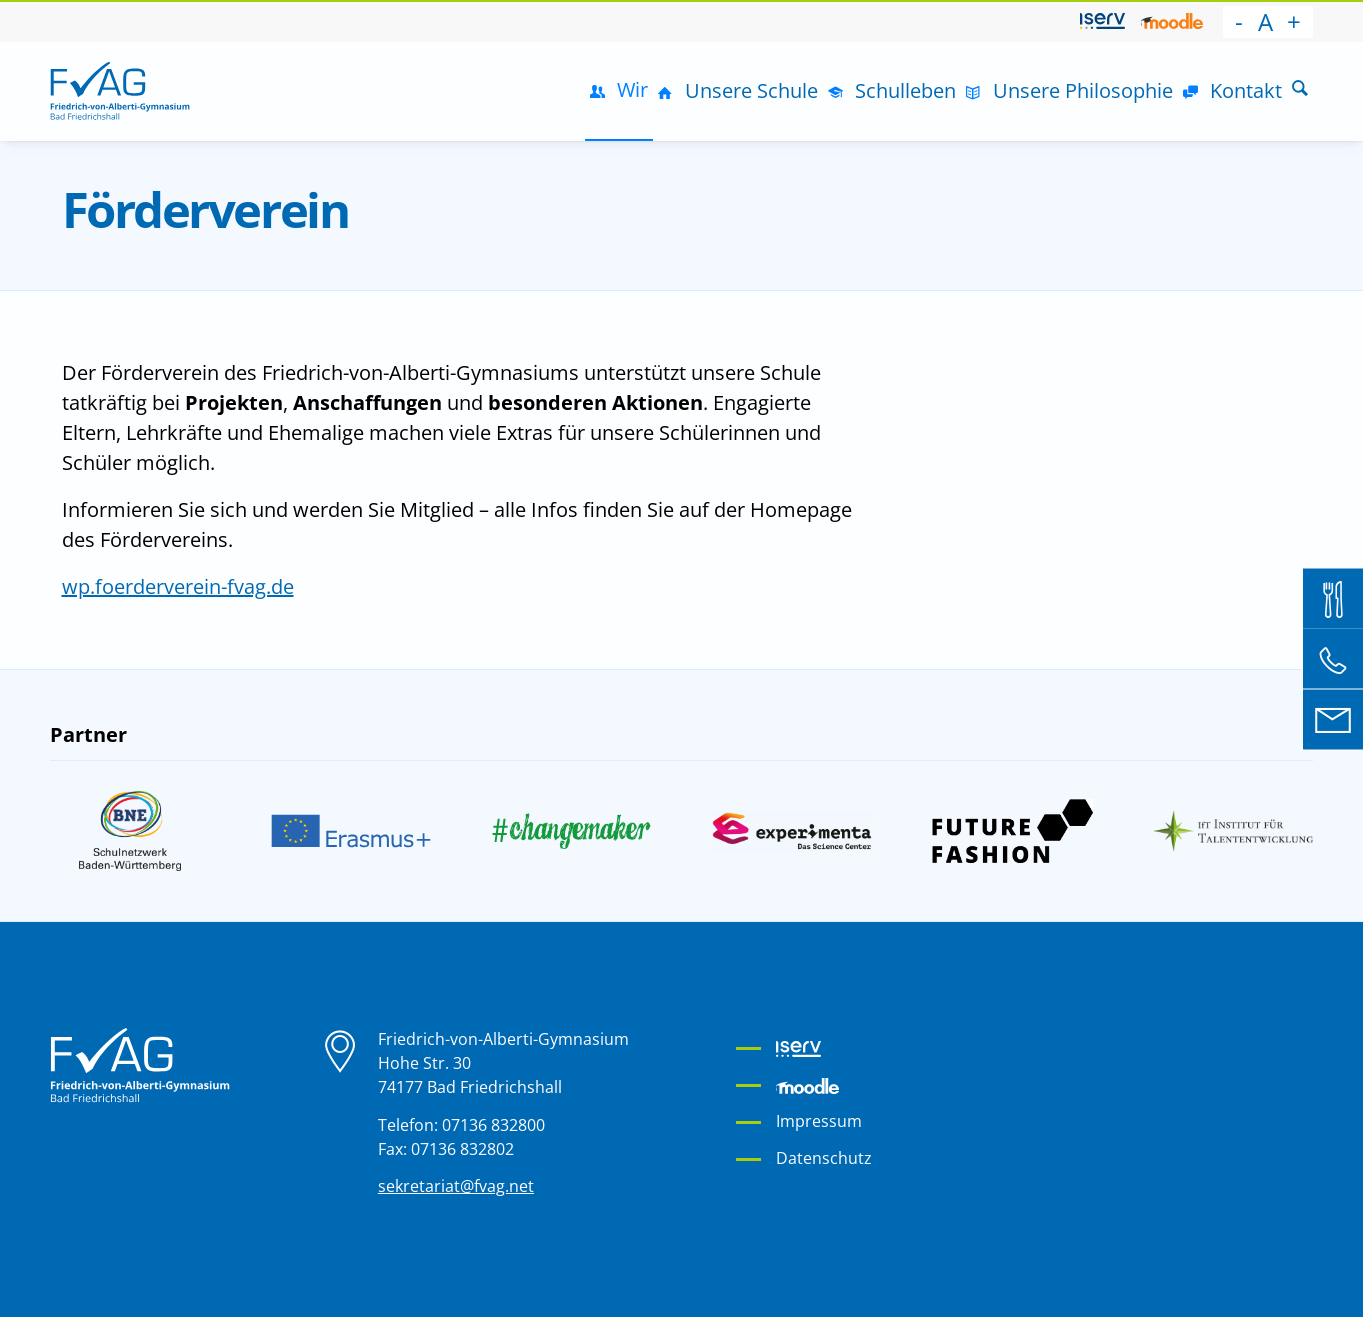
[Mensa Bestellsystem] (1333, 598)
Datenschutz (824, 1158)
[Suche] (1300, 91)
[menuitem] (1102, 22)
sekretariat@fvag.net (456, 1186)
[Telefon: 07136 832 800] (1333, 659)
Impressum (819, 1121)
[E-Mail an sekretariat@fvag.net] (1333, 719)
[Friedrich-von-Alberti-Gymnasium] (120, 90)
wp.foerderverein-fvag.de (178, 586)
